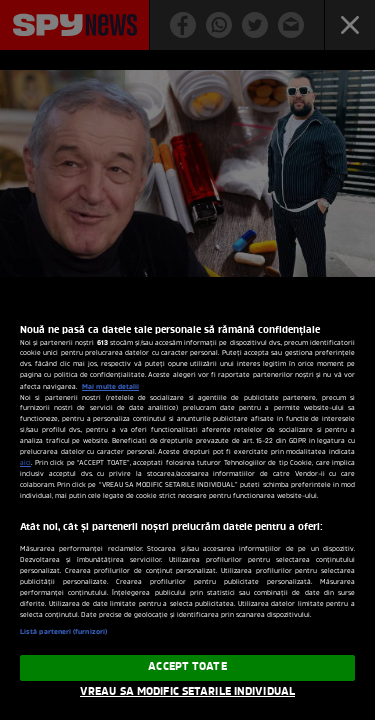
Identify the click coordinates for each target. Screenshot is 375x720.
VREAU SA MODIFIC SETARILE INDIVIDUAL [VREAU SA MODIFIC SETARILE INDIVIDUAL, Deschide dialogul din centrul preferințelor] (187, 692)
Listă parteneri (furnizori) (63, 632)
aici (25, 463)
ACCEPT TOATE (187, 667)
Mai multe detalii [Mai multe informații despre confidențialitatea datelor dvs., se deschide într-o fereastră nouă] (110, 387)
